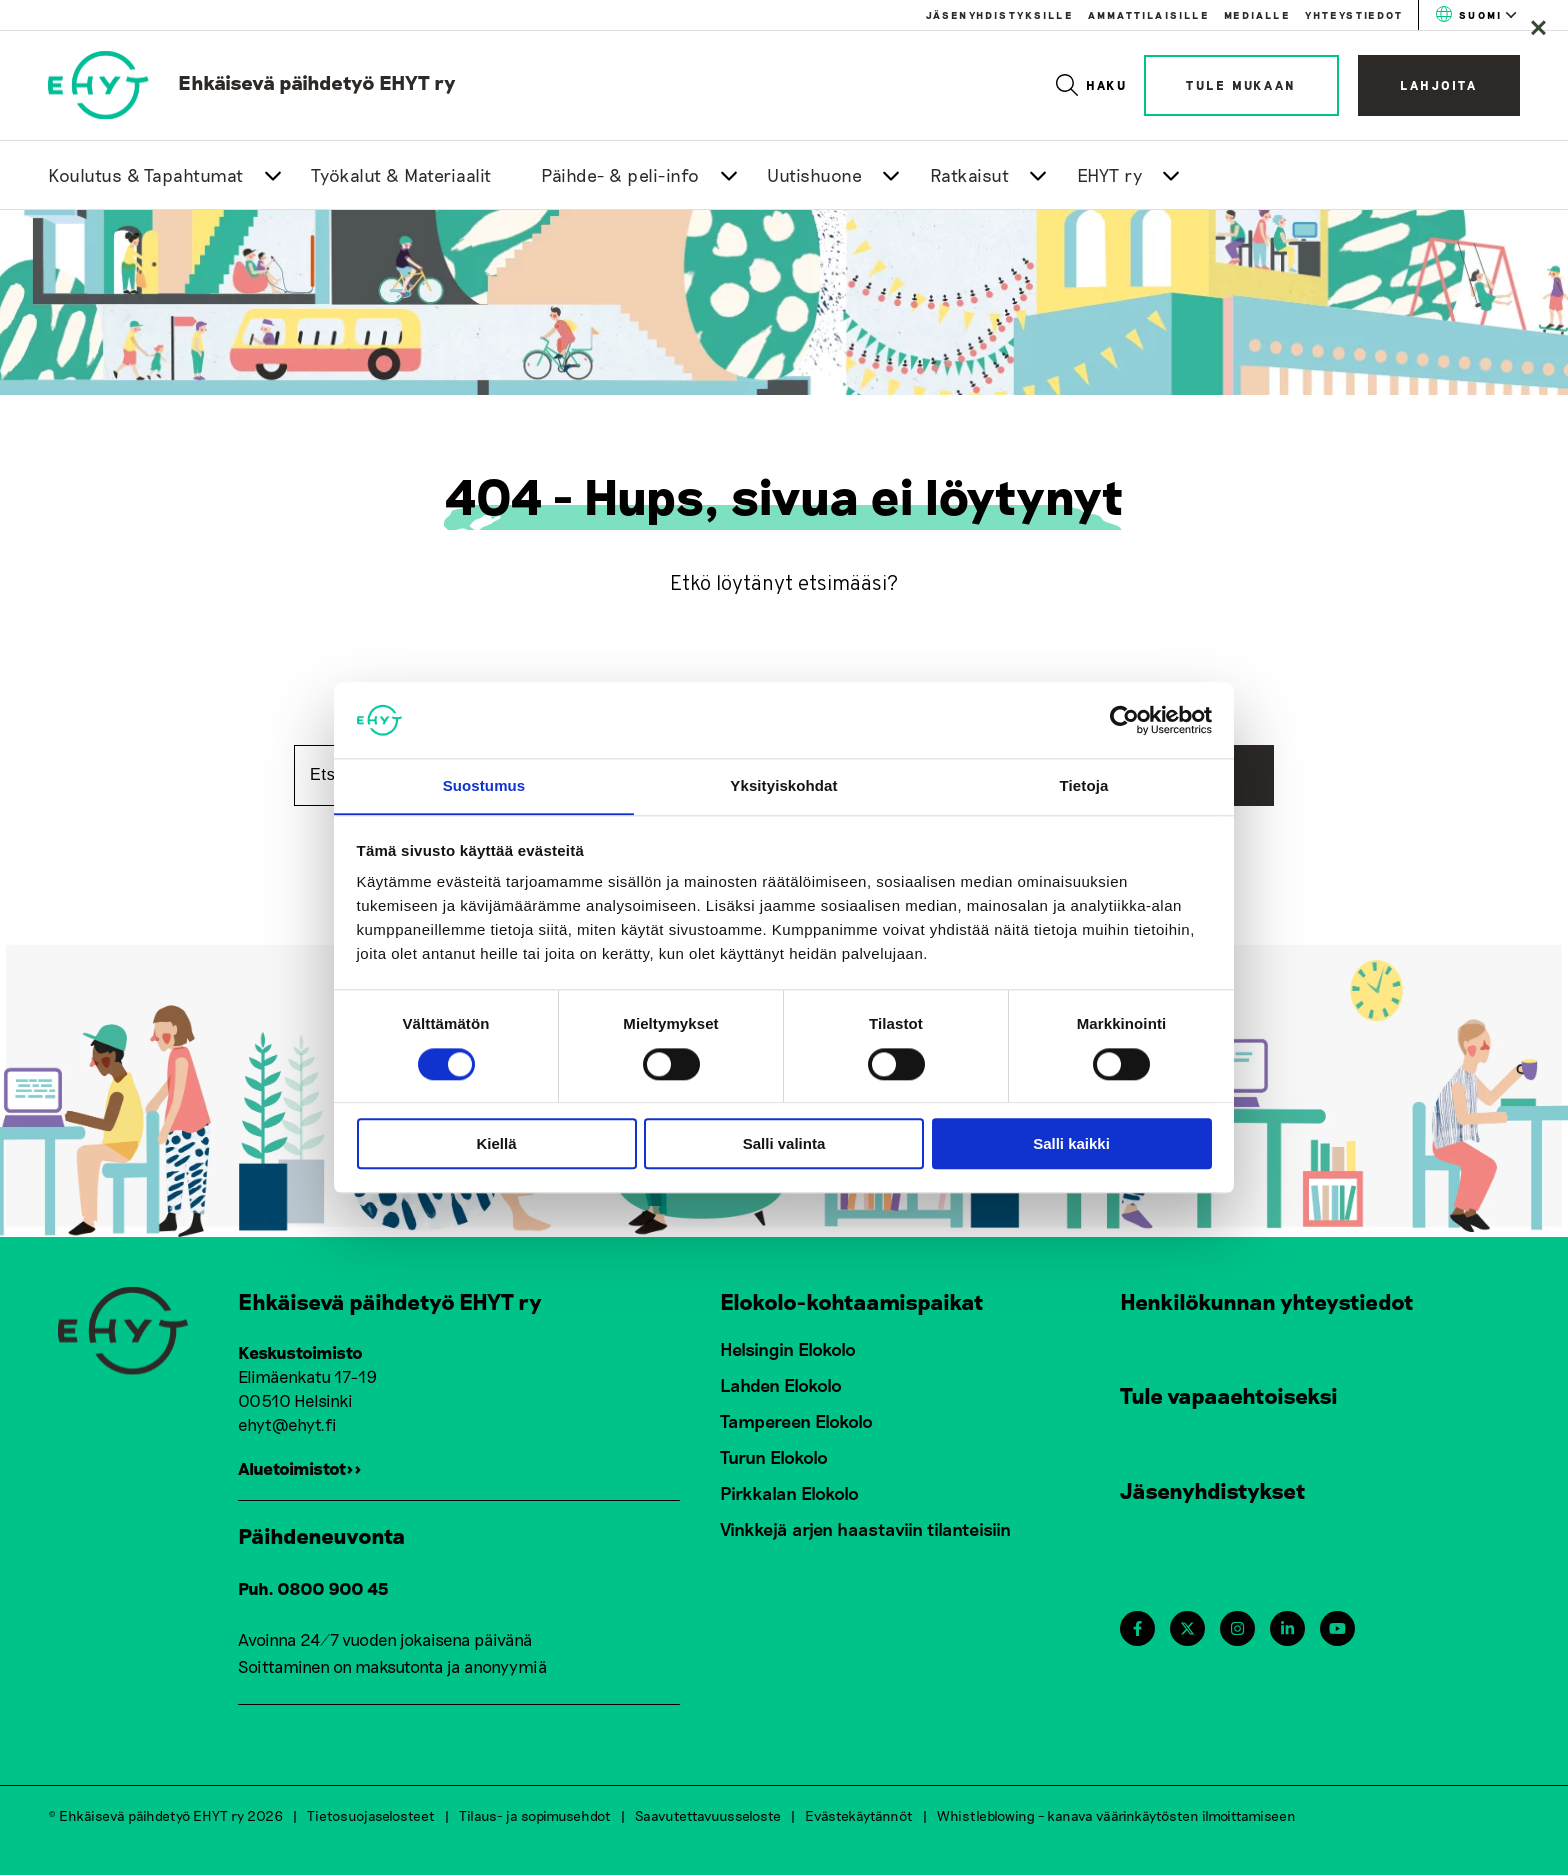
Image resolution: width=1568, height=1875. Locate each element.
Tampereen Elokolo (796, 1421)
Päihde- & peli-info (620, 175)
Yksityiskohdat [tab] (783, 785)
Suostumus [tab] (484, 785)
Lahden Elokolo (781, 1385)
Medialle (1257, 15)
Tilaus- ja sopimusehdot (535, 1814)
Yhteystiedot (1354, 15)
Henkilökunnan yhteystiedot (1267, 1301)
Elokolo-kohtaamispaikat (852, 1301)
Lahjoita (1439, 85)
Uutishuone (814, 175)
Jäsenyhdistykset (1213, 1490)
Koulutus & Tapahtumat (146, 175)
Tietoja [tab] (1084, 785)
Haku (1092, 85)
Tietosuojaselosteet (371, 1814)
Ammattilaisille (1148, 15)
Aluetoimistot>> (300, 1468)
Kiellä (496, 1144)
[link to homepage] (252, 82)
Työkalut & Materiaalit (401, 175)
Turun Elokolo (774, 1457)
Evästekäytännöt (859, 1814)
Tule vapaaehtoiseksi (1229, 1395)
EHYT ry (1110, 175)
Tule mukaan (1241, 85)
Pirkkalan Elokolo (789, 1493)
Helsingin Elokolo (788, 1349)
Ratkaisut (970, 175)
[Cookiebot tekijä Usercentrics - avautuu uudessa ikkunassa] (1124, 720)
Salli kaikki (1071, 1144)
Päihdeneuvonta (322, 1535)
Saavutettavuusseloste (708, 1814)
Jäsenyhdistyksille (999, 15)
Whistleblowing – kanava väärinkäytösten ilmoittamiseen (1116, 1814)
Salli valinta (784, 1144)
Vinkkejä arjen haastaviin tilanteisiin (865, 1529)
